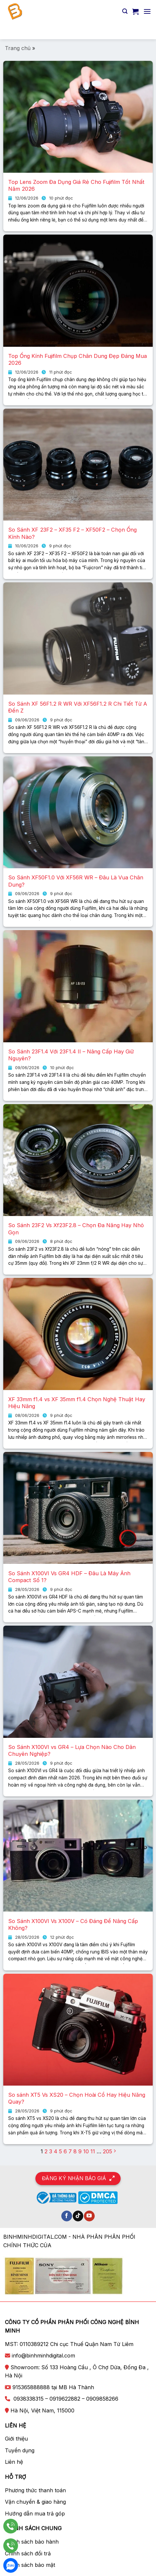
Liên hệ (14, 2462)
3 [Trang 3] (50, 2151)
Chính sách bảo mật (30, 2565)
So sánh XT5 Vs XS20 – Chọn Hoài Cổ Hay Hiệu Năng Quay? (76, 2098)
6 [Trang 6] (65, 2151)
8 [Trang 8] (75, 2151)
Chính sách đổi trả (28, 2553)
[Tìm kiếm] (124, 11)
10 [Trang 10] (86, 2151)
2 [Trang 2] (46, 2151)
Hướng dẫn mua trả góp (35, 2513)
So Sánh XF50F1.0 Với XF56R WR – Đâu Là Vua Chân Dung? (75, 881)
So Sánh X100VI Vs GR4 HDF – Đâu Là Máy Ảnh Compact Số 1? (69, 1576)
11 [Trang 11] (92, 2151)
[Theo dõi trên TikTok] (78, 2216)
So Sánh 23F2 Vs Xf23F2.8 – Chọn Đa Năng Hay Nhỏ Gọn (76, 1228)
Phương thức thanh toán (35, 2490)
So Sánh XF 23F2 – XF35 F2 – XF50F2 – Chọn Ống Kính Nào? (72, 533)
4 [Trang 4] (55, 2151)
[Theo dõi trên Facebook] (66, 2216)
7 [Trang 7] (70, 2151)
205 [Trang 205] (107, 2151)
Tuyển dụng (19, 2450)
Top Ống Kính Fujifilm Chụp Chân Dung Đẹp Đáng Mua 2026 (77, 359)
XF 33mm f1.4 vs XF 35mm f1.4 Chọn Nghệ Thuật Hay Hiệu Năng (76, 1402)
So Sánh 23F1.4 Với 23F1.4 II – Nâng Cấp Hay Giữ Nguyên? (71, 1055)
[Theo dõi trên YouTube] (89, 2216)
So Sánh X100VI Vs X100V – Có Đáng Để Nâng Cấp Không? (73, 1924)
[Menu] (147, 11)
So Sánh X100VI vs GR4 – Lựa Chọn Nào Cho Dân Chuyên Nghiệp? (72, 1750)
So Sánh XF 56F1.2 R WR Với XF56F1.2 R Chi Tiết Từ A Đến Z (77, 707)
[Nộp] (143, 31)
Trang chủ (17, 48)
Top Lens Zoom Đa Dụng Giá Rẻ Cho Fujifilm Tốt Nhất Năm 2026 (76, 185)
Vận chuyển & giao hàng (35, 2501)
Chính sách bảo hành (32, 2541)
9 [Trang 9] (80, 2151)
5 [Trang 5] (60, 2151)
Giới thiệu (16, 2438)
